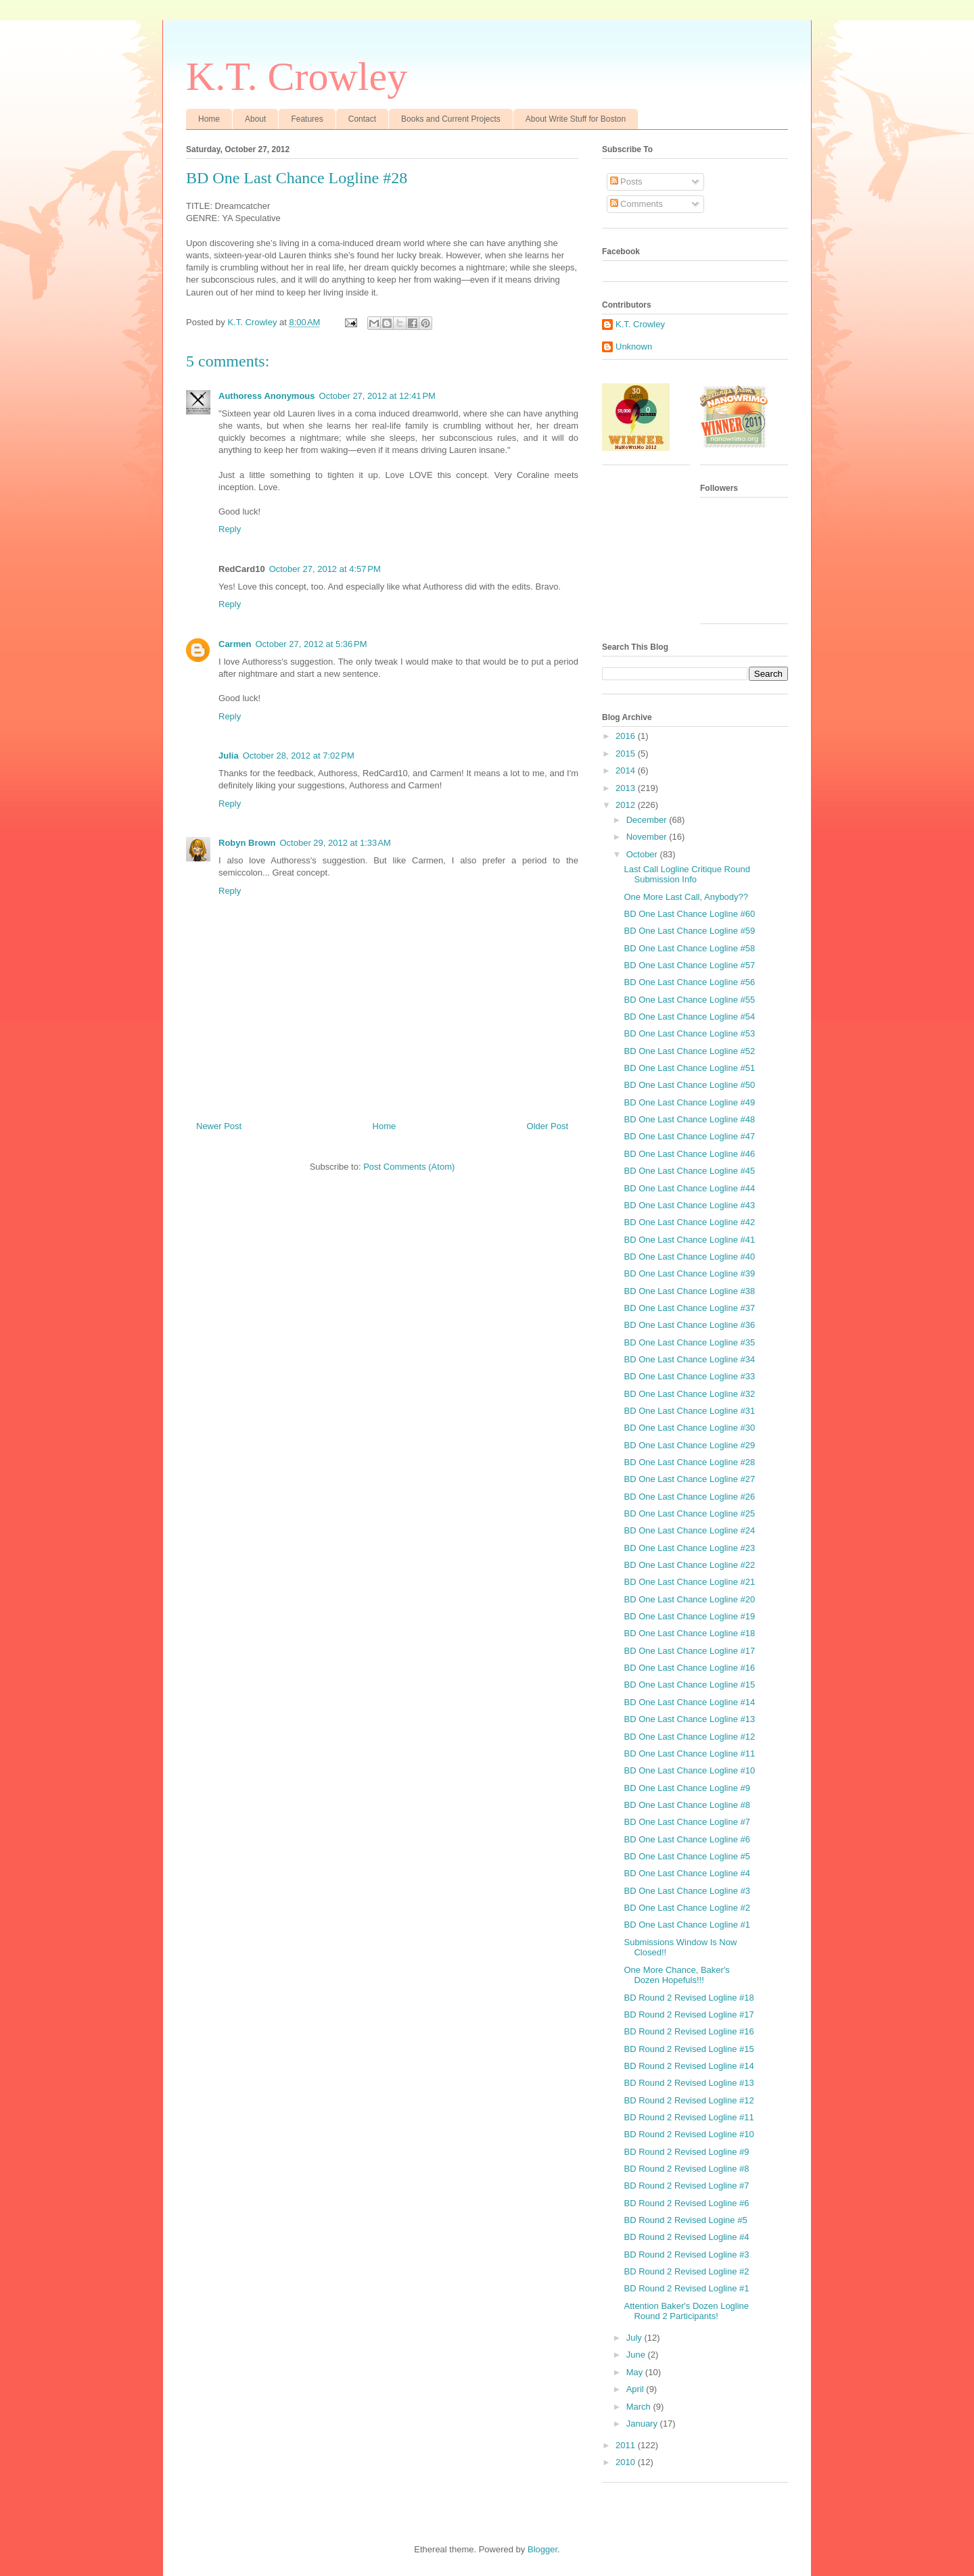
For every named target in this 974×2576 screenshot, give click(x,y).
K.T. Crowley (296, 76)
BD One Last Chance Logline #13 (689, 1719)
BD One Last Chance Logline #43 (689, 1205)
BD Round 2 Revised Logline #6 (686, 2203)
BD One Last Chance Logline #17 (689, 1651)
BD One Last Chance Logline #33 (689, 1376)
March (639, 2407)
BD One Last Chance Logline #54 (689, 1016)
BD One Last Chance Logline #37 (689, 1308)
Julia (228, 755)
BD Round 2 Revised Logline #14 (688, 2066)
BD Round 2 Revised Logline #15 (688, 2049)
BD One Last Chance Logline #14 (689, 1702)
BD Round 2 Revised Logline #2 (686, 2271)
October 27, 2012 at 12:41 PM (377, 396)
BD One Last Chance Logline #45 (689, 1171)
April (636, 2389)
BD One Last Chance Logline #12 (689, 1737)
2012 (627, 805)
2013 (627, 788)
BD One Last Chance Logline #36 (689, 1325)
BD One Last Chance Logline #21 (689, 1582)
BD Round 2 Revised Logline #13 (688, 2083)
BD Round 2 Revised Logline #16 (688, 2031)
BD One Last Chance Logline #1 (686, 1924)
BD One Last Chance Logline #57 (689, 965)
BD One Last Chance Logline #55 (689, 1000)
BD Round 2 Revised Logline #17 (688, 2014)
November (648, 837)
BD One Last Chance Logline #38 (689, 1291)
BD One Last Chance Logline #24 (689, 1530)
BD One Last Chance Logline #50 (689, 1085)
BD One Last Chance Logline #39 (689, 1273)
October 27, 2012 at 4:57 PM (325, 569)
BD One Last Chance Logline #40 (689, 1256)
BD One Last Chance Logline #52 (689, 1051)
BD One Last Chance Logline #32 (689, 1394)
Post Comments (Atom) (409, 1167)
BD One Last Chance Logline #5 (686, 1856)
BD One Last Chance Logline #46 (689, 1154)
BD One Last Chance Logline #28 (689, 1462)
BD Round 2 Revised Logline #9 (686, 2152)
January (643, 2423)
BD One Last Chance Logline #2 (686, 1908)
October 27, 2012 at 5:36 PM (311, 644)
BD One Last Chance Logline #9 (686, 1788)
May (635, 2372)
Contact (362, 119)
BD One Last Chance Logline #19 (689, 1616)
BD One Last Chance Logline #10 (689, 1770)
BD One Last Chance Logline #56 (689, 982)
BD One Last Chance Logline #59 (689, 931)
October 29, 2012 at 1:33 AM (335, 843)
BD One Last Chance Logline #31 (689, 1411)
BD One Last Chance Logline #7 (686, 1822)
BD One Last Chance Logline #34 (689, 1359)
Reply (229, 529)
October (643, 854)
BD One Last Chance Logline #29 (689, 1445)
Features (307, 119)
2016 (627, 736)
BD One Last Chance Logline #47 (689, 1136)
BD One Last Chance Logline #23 (689, 1548)
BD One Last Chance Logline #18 (689, 1633)
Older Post (547, 1126)
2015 (627, 753)
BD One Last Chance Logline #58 (689, 948)
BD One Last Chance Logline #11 (689, 1753)
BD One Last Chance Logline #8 (686, 1805)
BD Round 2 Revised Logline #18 (688, 1998)
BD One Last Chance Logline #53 (689, 1033)
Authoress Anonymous (266, 396)
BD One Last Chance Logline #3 (686, 1891)
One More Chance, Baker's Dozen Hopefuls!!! (676, 1975)
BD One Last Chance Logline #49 (689, 1102)
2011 (627, 2445)
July (635, 2338)
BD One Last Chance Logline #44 (689, 1188)
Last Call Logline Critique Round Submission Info (686, 874)
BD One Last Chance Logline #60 (689, 914)
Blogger (542, 2549)
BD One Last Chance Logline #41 (689, 1240)
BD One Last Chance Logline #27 (689, 1479)
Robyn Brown (247, 843)
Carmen (234, 644)
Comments (636, 204)
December (648, 820)
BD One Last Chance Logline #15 (689, 1684)
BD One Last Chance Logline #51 (689, 1068)
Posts (626, 181)
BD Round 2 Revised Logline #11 (688, 2117)
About (255, 119)
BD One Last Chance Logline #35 (689, 1342)
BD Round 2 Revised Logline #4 (686, 2237)
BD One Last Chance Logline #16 (689, 1668)
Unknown (634, 346)
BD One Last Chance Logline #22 (689, 1565)
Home (209, 119)
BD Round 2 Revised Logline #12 (688, 2100)
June (637, 2355)
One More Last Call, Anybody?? (686, 897)
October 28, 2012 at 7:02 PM (298, 755)
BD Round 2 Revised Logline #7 (686, 2185)
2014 (627, 770)
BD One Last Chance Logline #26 (689, 1497)
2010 (627, 2462)
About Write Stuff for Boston (576, 119)
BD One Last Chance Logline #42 (689, 1222)
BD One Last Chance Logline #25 (689, 1513)
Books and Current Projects (451, 119)
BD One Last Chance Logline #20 (689, 1599)
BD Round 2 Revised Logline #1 (686, 2288)
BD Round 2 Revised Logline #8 (686, 2169)
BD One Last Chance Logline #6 (686, 1839)
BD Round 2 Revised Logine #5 (685, 2220)
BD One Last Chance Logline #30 (689, 1428)
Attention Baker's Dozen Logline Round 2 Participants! (686, 2311)
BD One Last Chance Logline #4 (686, 1873)
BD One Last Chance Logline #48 (689, 1119)
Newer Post (218, 1126)
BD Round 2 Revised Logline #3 (686, 2254)
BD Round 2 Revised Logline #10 (688, 2134)
